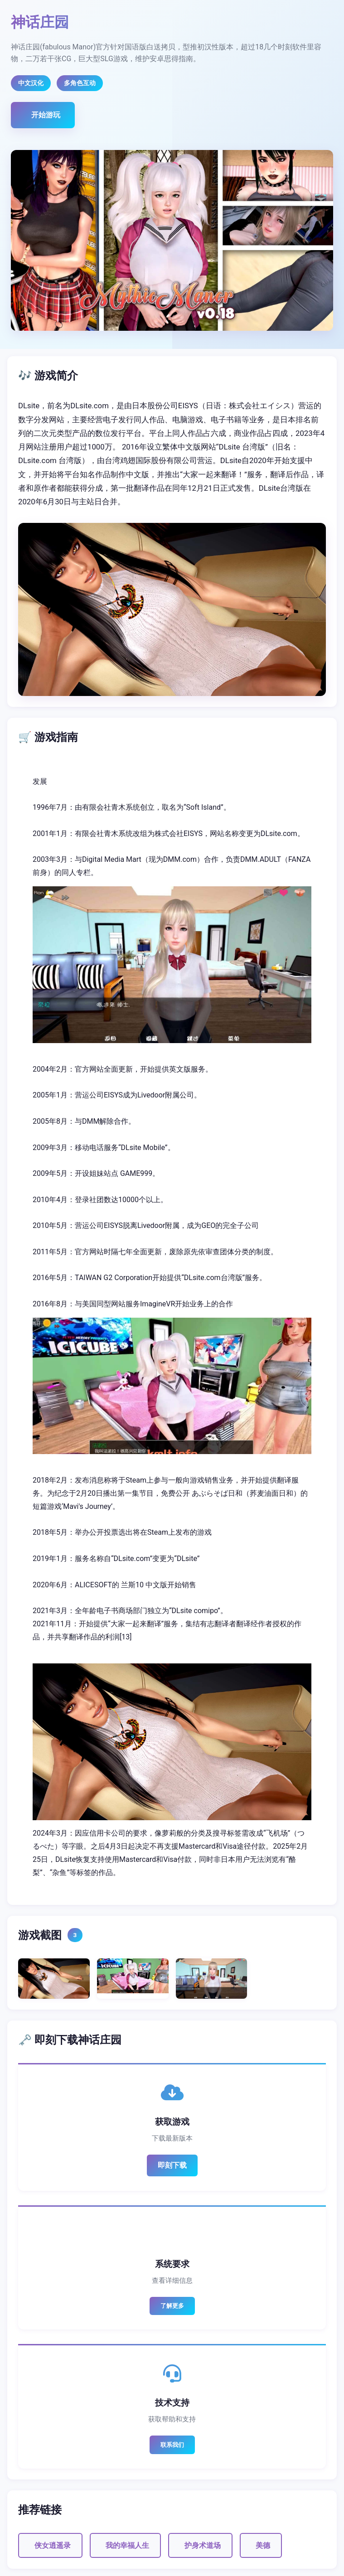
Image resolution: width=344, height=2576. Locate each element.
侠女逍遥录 (52, 2545)
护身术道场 (202, 2545)
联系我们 (172, 2444)
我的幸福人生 (127, 2545)
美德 (263, 2545)
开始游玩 (45, 115)
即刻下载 (172, 2165)
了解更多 (172, 2305)
